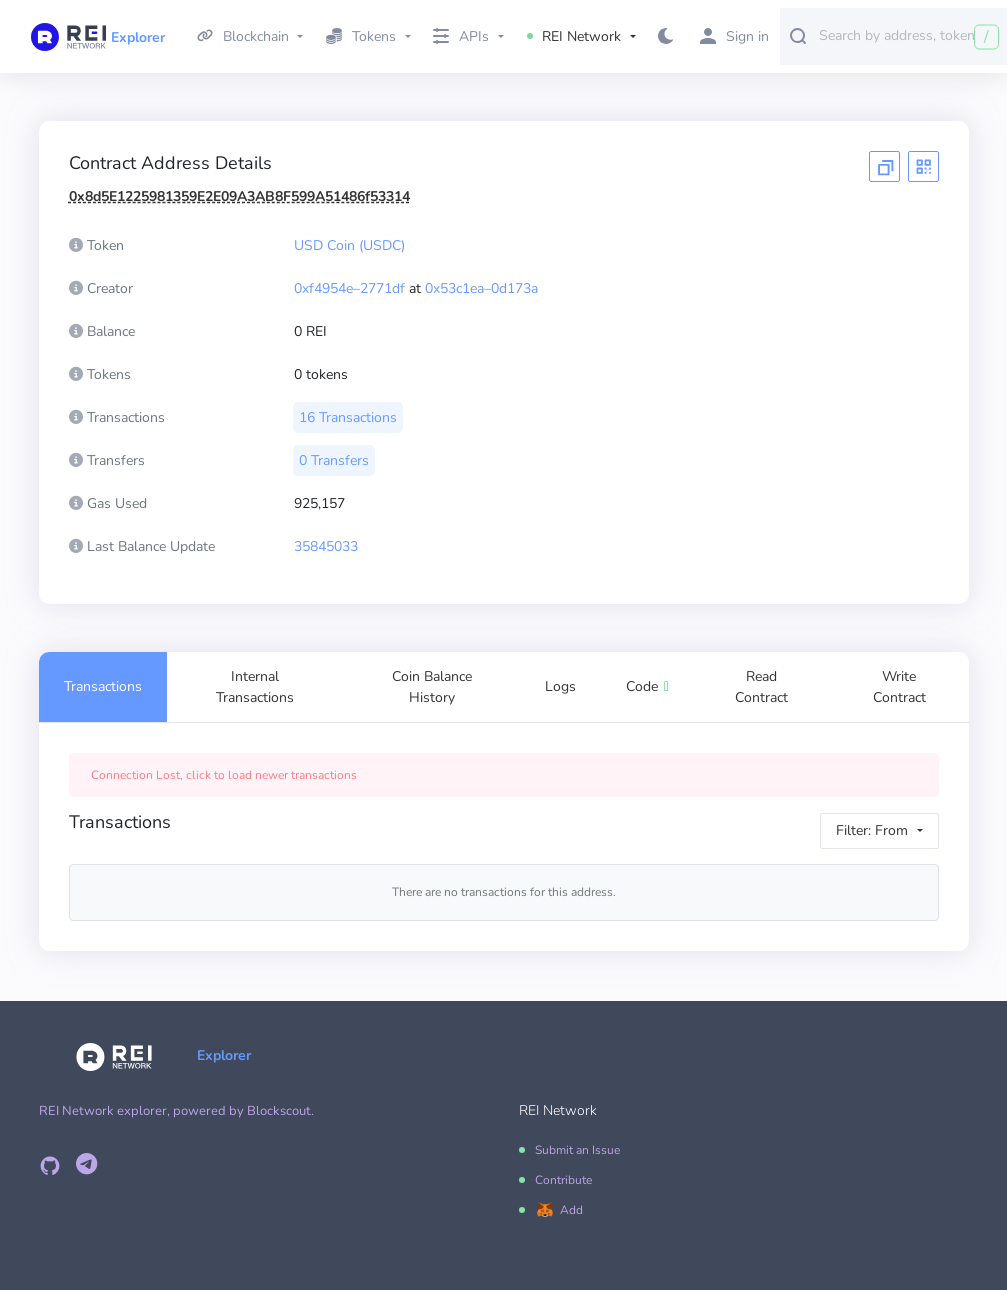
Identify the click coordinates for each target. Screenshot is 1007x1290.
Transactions (103, 686)
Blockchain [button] (243, 36)
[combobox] (908, 35)
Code (647, 686)
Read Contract (761, 687)
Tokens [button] (361, 36)
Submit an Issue (577, 1150)
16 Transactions (348, 417)
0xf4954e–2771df (349, 288)
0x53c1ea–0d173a (481, 288)
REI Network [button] (574, 36)
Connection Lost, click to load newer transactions (224, 775)
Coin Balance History (432, 687)
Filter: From (872, 830)
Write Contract (899, 687)
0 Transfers (334, 460)
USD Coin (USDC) (349, 245)
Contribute (563, 1180)
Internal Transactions (255, 687)
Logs (560, 686)
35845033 (326, 546)
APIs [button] (461, 36)
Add (571, 1210)
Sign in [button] (734, 36)
